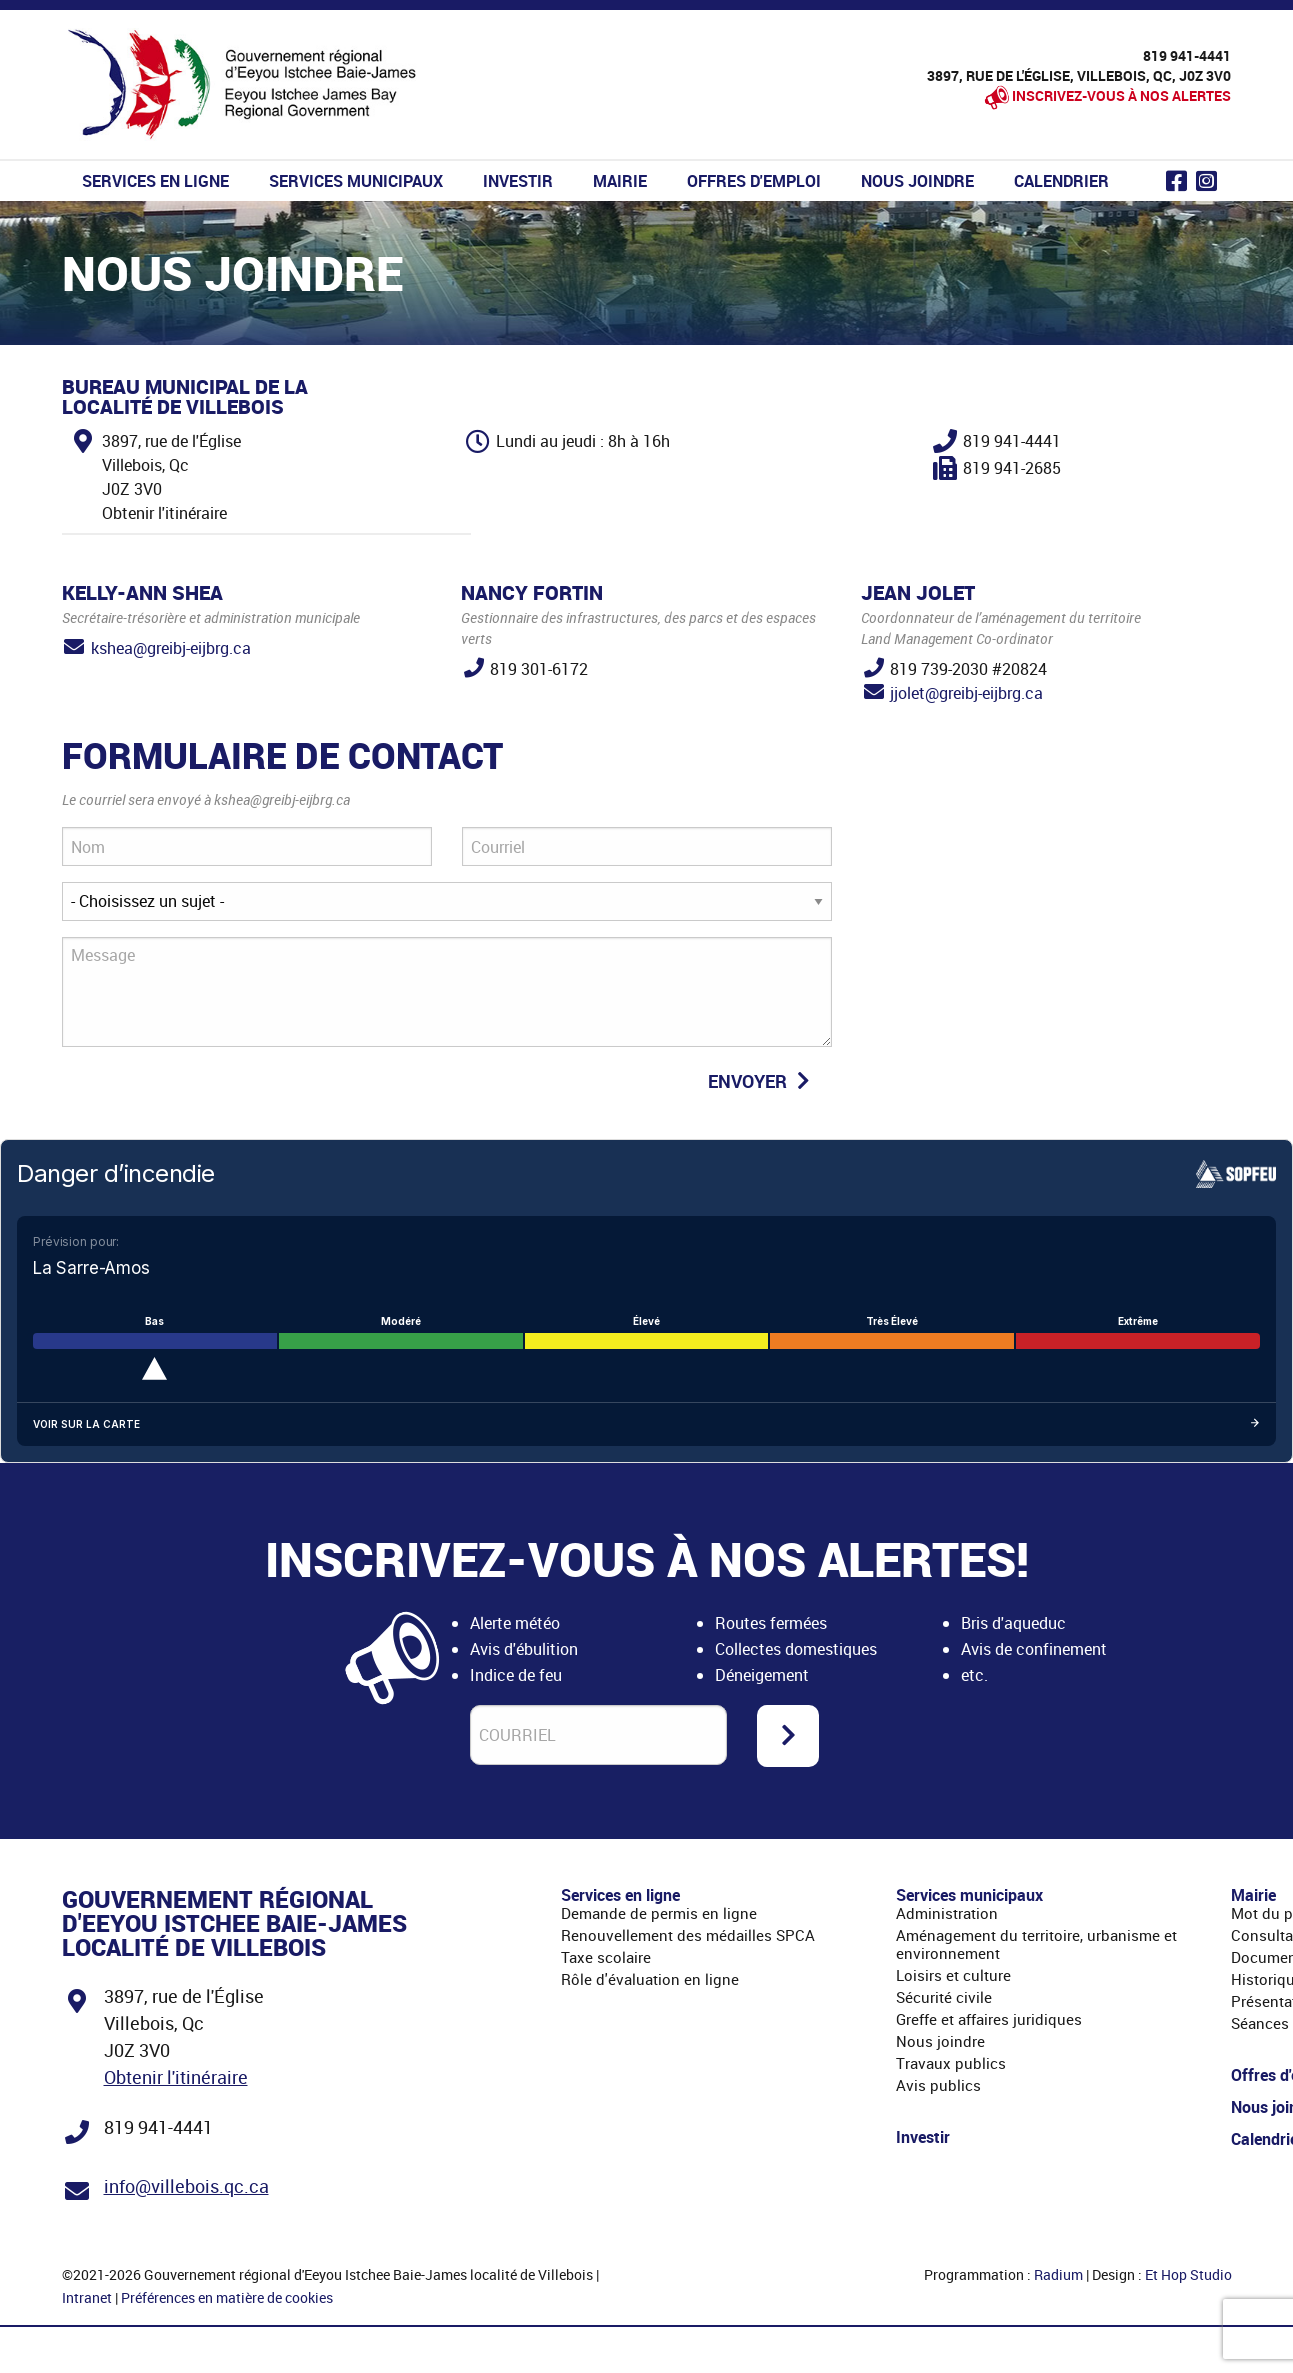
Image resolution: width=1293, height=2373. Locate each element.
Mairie (620, 181)
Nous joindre (917, 181)
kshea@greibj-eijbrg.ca (171, 648)
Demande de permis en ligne (659, 1913)
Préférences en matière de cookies (227, 2297)
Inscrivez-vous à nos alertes (1121, 95)
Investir (518, 181)
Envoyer (762, 1081)
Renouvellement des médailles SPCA (688, 1935)
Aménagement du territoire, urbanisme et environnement (1036, 1944)
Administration (947, 1913)
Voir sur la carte (646, 1424)
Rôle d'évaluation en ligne (650, 1979)
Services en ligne (155, 181)
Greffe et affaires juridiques (989, 2019)
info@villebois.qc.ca (186, 2186)
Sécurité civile (944, 1997)
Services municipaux (356, 181)
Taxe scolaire (606, 1957)
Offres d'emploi (754, 181)
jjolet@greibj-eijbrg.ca (966, 693)
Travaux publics (951, 2063)
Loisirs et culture (953, 1975)
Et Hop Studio (1188, 2274)
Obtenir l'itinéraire (176, 2077)
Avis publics (938, 2085)
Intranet (87, 2297)
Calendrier (1061, 181)
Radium (1058, 2274)
